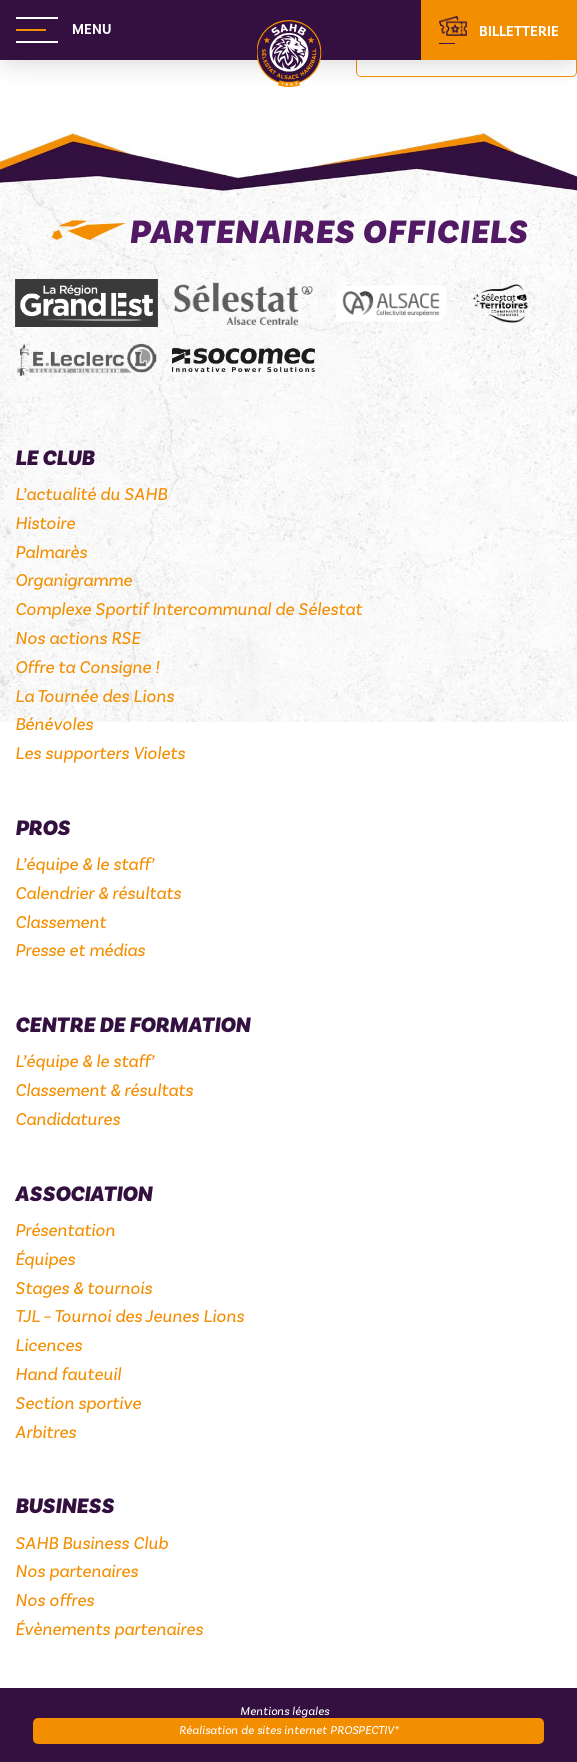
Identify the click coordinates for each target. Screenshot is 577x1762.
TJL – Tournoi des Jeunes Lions (129, 1316)
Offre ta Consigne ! (87, 667)
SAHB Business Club (91, 1543)
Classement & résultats (104, 1090)
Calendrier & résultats (98, 893)
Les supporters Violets (100, 753)
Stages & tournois (83, 1288)
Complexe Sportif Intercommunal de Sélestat (188, 609)
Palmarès (51, 552)
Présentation (65, 1230)
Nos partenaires (76, 1571)
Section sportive (78, 1403)
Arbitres (45, 1432)
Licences (48, 1345)
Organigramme (73, 580)
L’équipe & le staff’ (84, 864)
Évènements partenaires (109, 1629)
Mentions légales (284, 1711)
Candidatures (67, 1119)
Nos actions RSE (77, 638)
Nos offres (54, 1600)
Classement (60, 922)
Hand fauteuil (68, 1374)
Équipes (45, 1259)
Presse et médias (80, 950)
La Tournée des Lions (94, 696)
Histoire (45, 523)
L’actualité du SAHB (91, 494)
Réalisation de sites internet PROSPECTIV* (289, 1730)
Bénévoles (54, 724)
